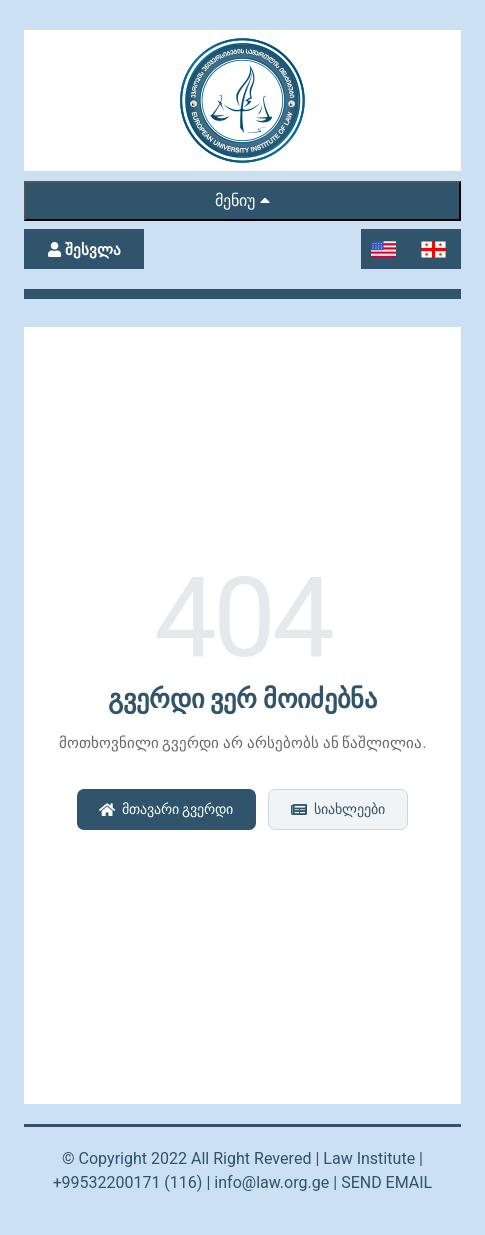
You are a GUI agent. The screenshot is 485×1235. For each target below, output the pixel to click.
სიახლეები (337, 809)
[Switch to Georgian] (435, 249)
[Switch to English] (385, 249)
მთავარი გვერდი (166, 809)
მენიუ (242, 201)
